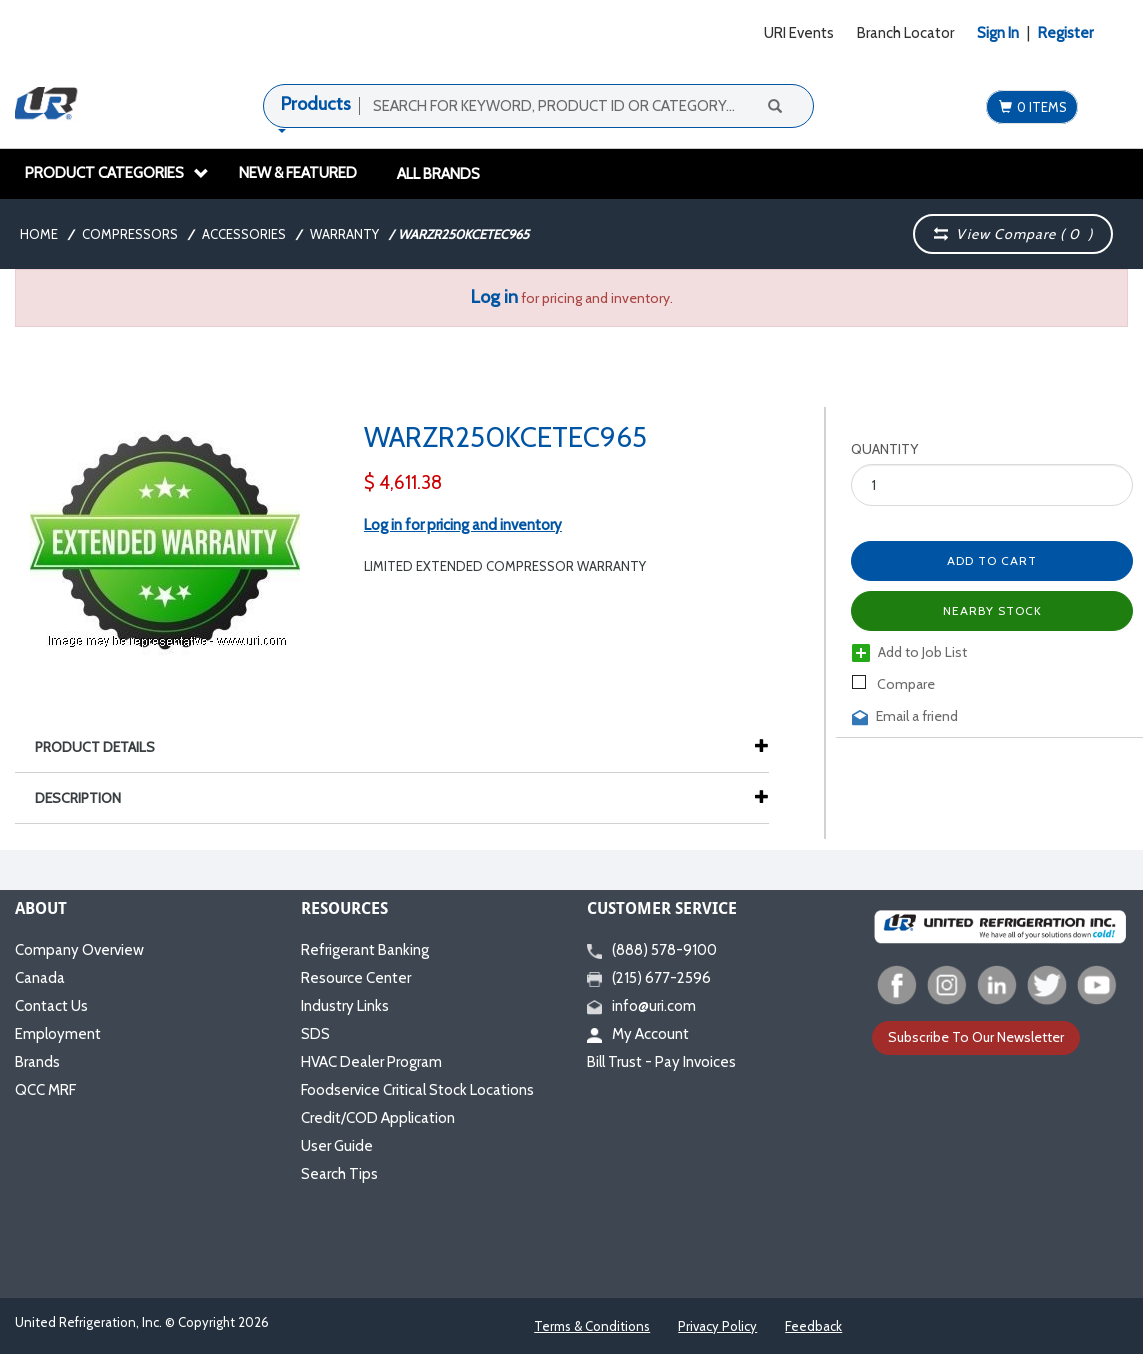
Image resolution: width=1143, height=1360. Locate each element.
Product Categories (117, 173)
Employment (58, 1034)
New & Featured (298, 173)
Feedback (813, 1326)
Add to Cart (992, 560)
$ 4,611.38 (403, 482)
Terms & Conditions (592, 1326)
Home (39, 234)
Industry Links (345, 1006)
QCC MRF (45, 1090)
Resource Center (356, 978)
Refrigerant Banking (365, 950)
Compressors (130, 234)
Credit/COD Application (378, 1118)
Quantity (884, 449)
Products (316, 104)
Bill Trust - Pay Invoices (661, 1062)
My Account (638, 1034)
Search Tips (339, 1174)
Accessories (244, 234)
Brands (37, 1062)
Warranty (344, 234)
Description (88, 798)
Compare (893, 684)
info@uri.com (641, 1006)
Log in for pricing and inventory (463, 525)
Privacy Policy (717, 1326)
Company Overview (79, 950)
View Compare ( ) (1014, 234)
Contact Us (51, 1006)
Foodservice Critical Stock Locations (417, 1090)
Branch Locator (905, 33)
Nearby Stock (992, 610)
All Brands (438, 174)
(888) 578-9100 (652, 950)
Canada (40, 978)
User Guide (337, 1146)
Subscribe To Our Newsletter (976, 1037)
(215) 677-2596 (649, 978)
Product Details (105, 747)
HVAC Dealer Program (371, 1062)
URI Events (799, 33)
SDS (315, 1034)
